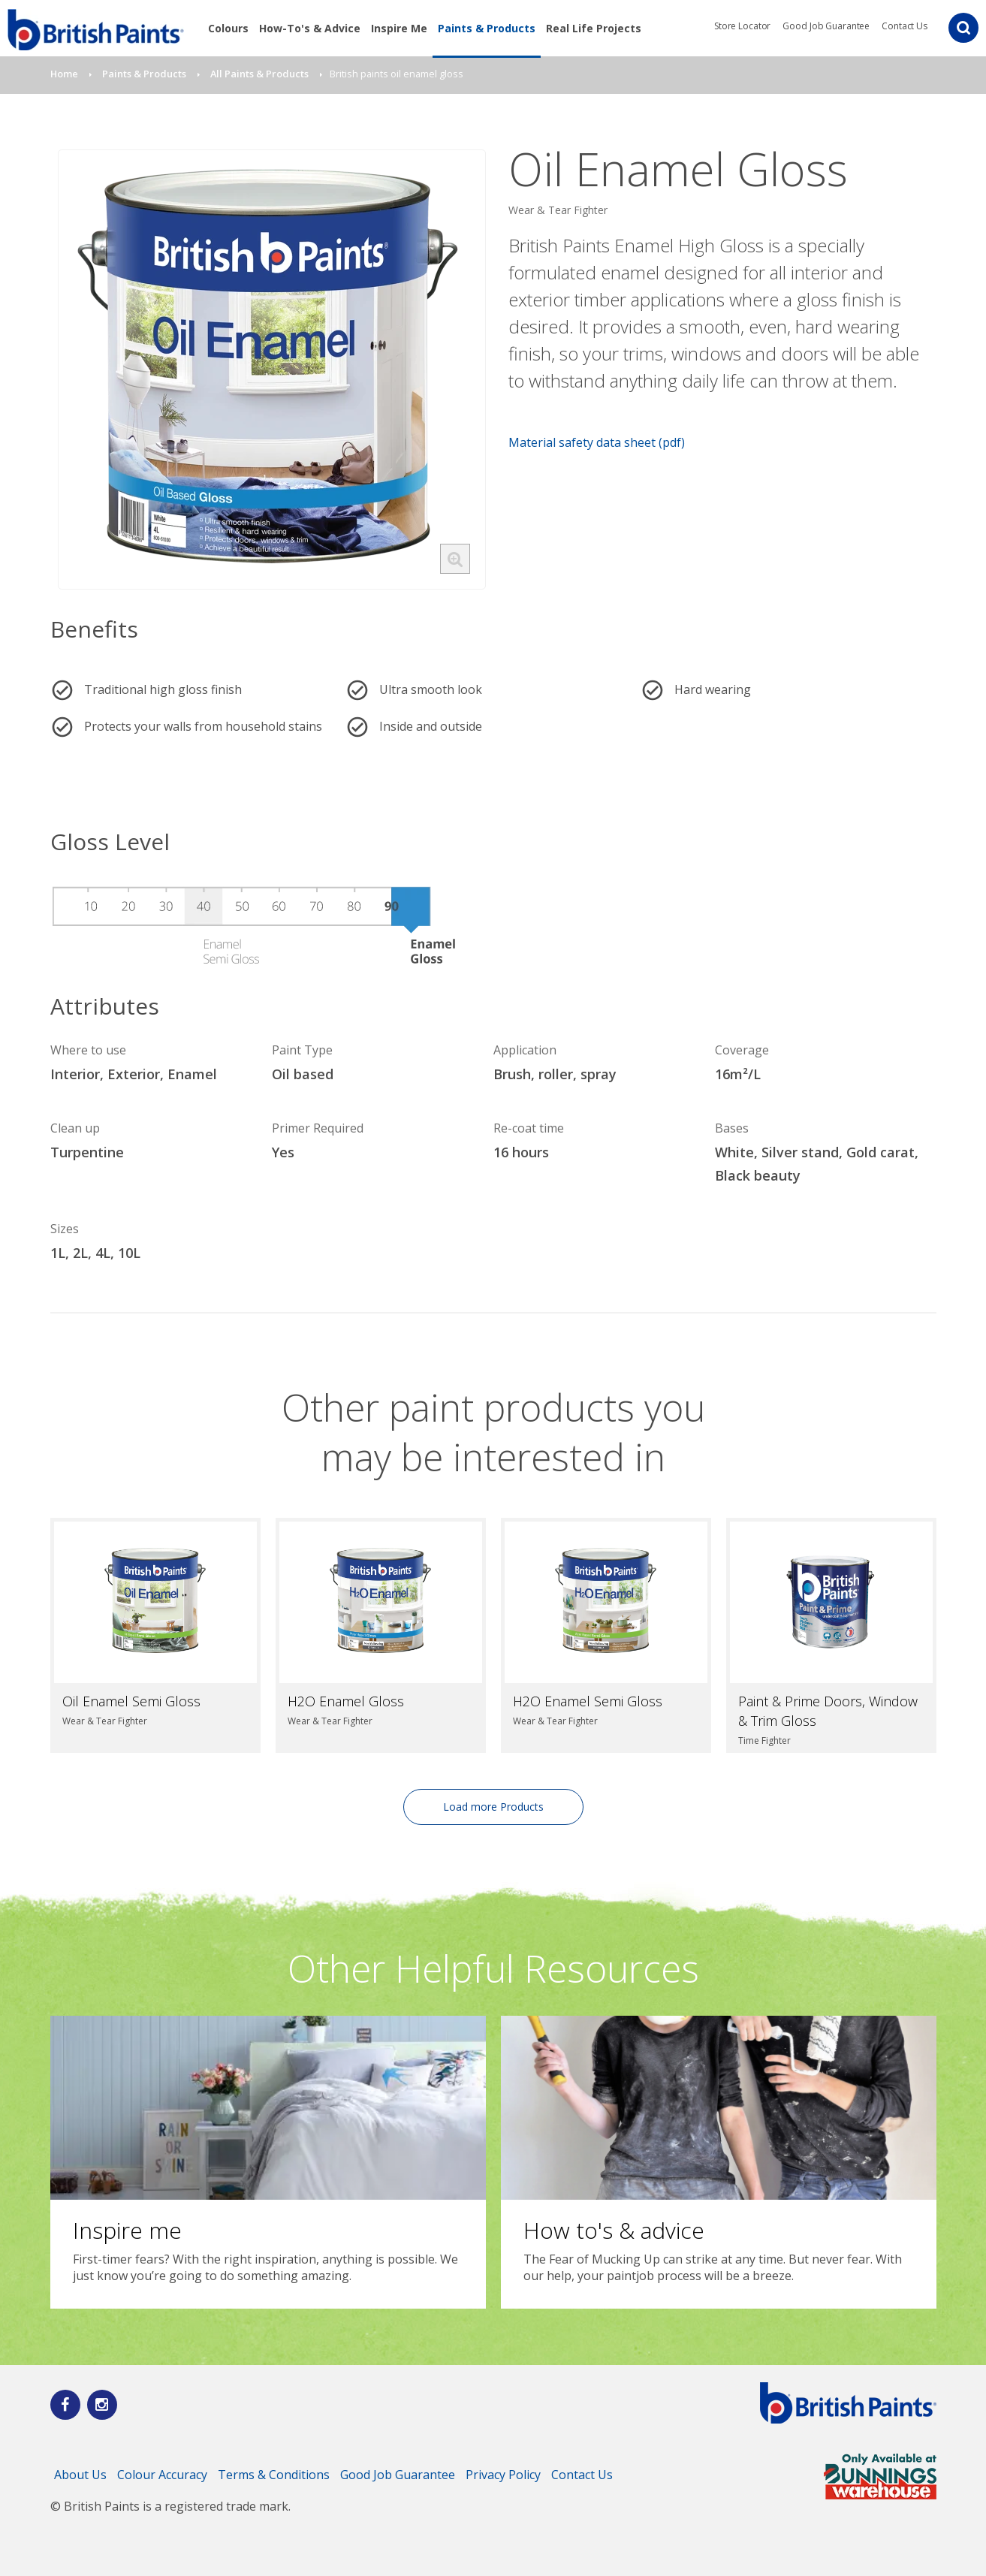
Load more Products (493, 1806)
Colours (228, 28)
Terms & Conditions (274, 2474)
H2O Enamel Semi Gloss (587, 1701)
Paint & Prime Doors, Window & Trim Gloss (828, 1711)
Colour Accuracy (162, 2474)
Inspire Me (399, 28)
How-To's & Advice (309, 28)
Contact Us (904, 26)
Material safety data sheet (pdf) (596, 442)
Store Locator (742, 26)
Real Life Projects (593, 28)
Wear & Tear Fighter (558, 210)
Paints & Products (486, 28)
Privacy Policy (503, 2474)
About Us (80, 2474)
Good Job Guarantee (826, 26)
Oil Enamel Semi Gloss (131, 1701)
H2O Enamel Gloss (346, 1701)
